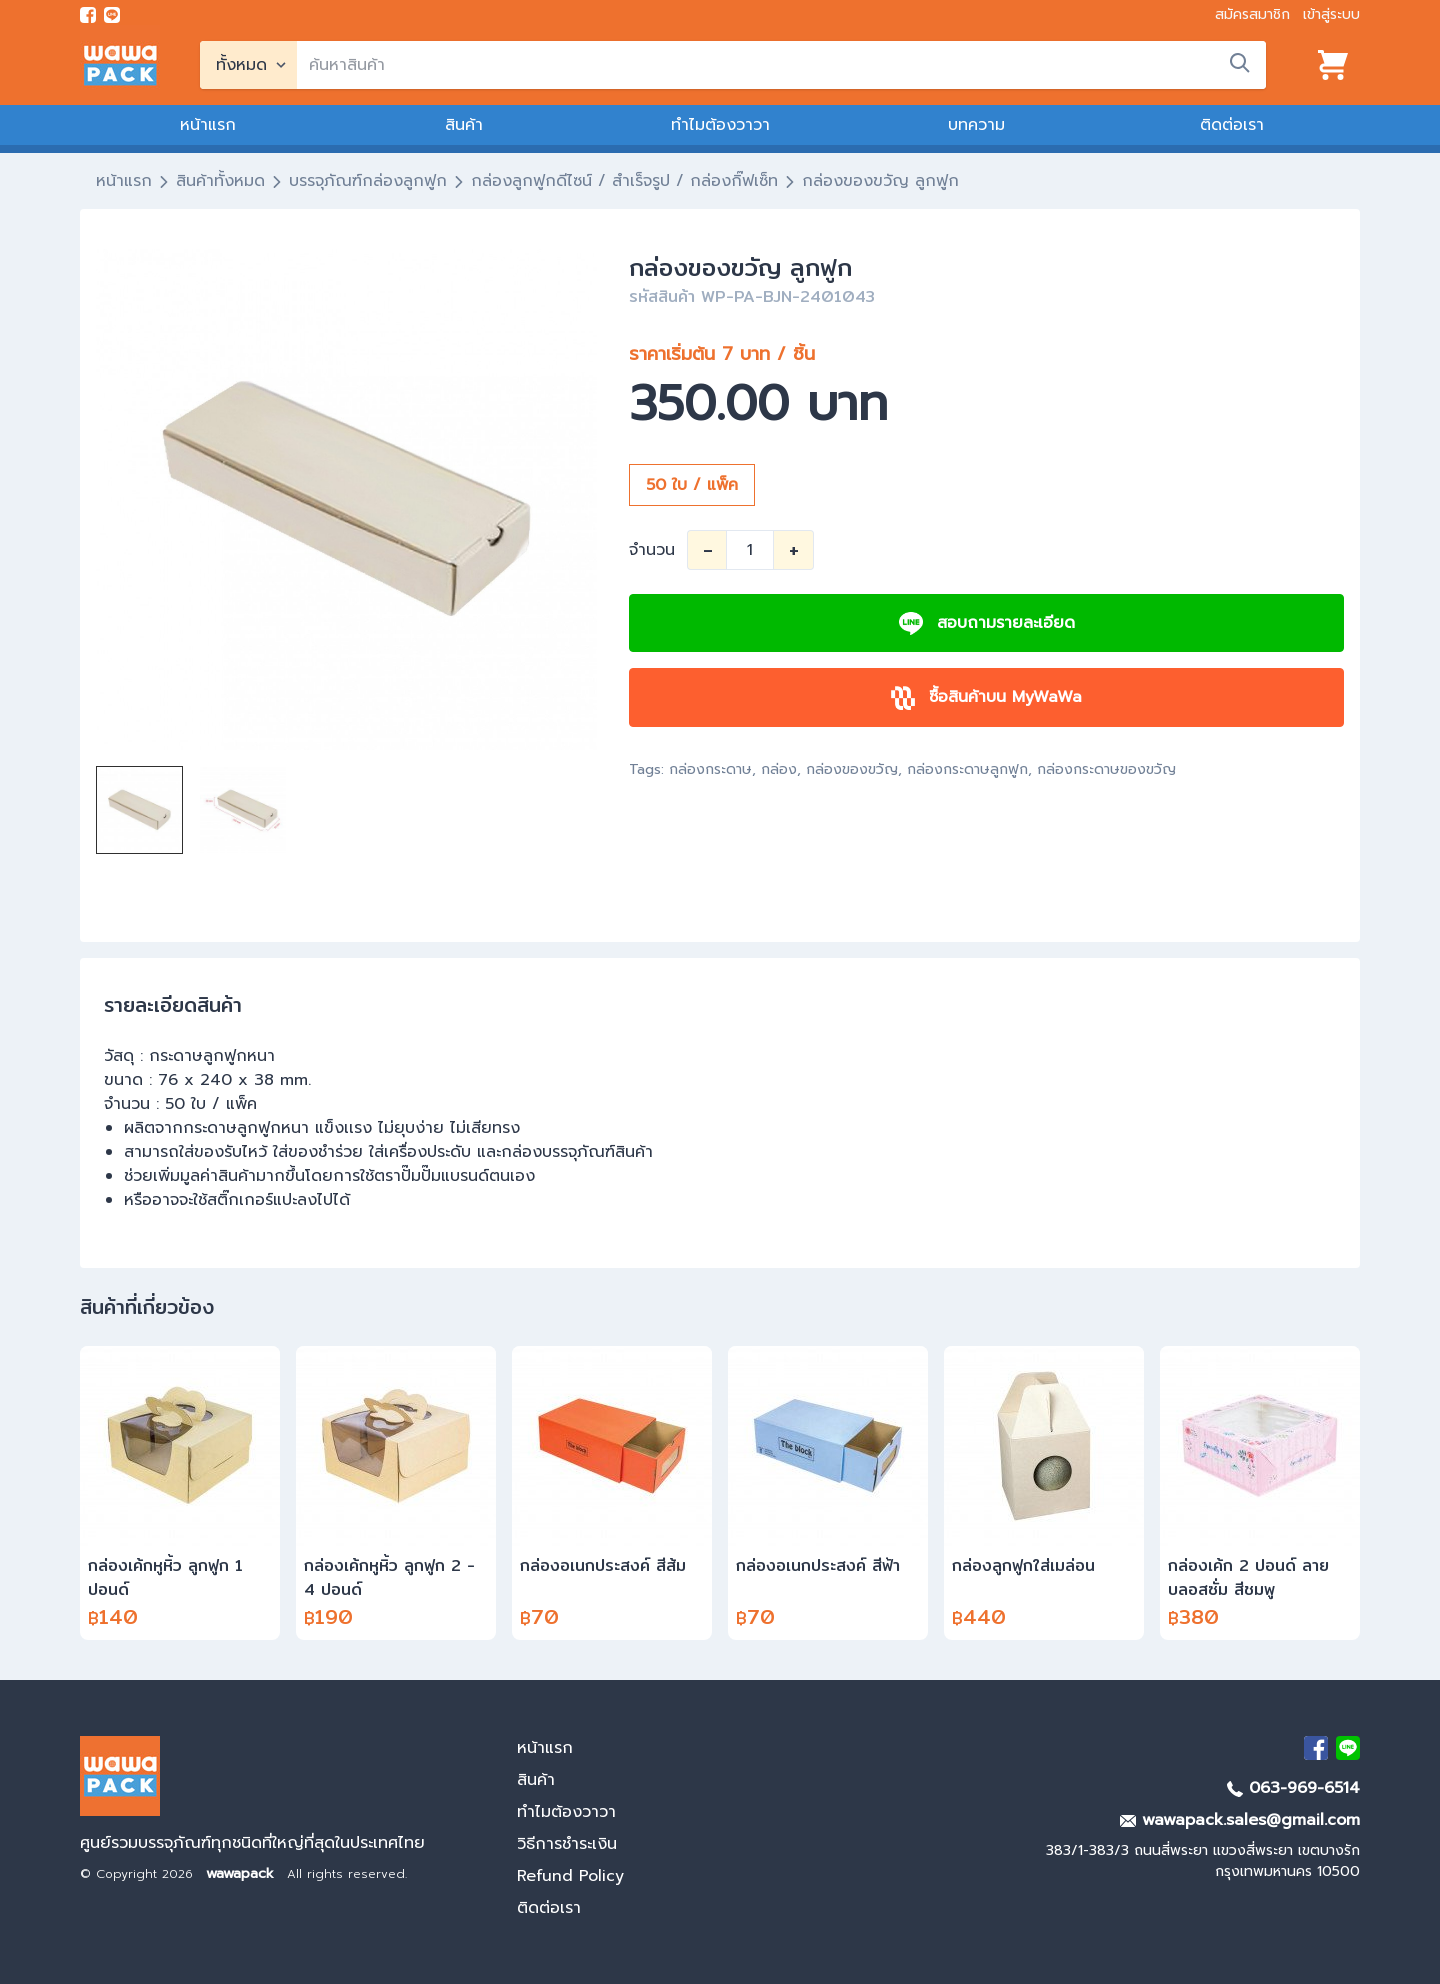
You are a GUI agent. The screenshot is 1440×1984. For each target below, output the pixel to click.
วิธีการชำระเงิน (567, 1844)
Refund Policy (570, 1876)
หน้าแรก (208, 125)
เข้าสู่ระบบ (1331, 14)
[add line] (112, 15)
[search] (781, 65)
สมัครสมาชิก (1252, 14)
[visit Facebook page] (88, 15)
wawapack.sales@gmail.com (1240, 1820)
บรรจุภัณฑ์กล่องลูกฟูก (368, 181)
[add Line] (1348, 1748)
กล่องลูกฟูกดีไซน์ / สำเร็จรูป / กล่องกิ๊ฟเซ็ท (624, 181)
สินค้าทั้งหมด (220, 181)
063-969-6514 (1293, 1788)
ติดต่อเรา (1232, 125)
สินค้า (464, 125)
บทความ (976, 125)
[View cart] (1333, 65)
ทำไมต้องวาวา (720, 125)
